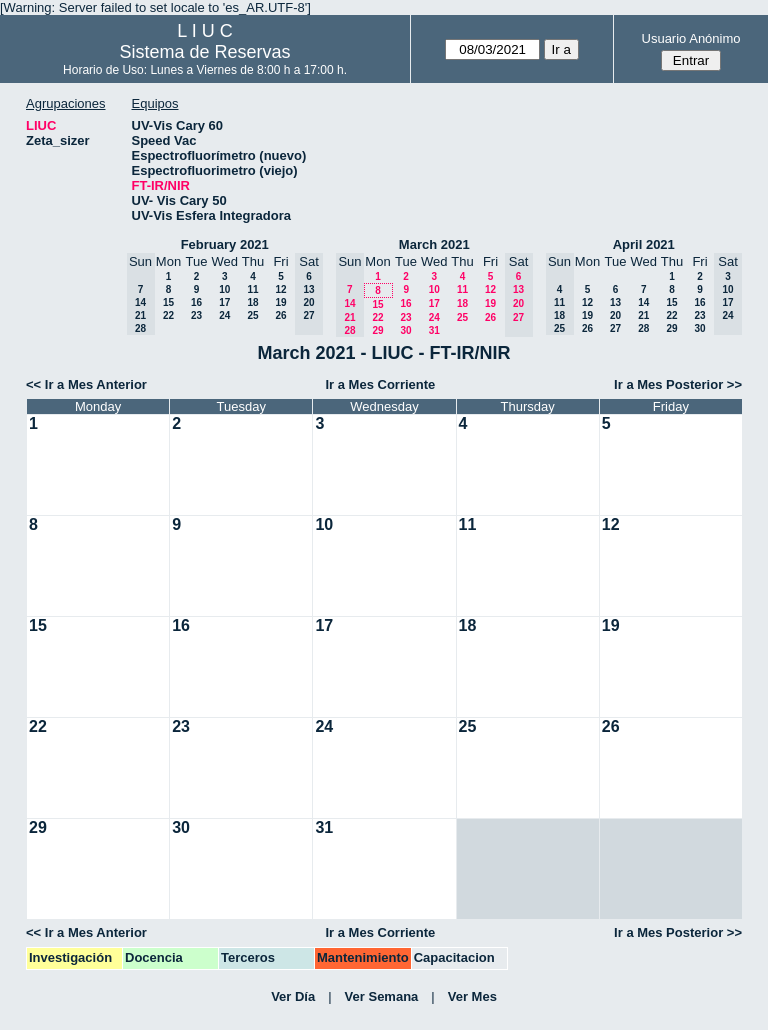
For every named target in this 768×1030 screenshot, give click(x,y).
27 (615, 328)
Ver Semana (382, 996)
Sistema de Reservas (205, 52)
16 (196, 302)
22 (168, 315)
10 (224, 289)
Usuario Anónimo (691, 38)
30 (405, 330)
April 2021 (644, 244)
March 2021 (434, 244)
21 (643, 315)
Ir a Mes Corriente (380, 384)
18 (252, 302)
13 (615, 302)
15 (168, 302)
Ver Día (293, 996)
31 (434, 330)
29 (377, 330)
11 (252, 289)
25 (252, 315)
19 (280, 302)
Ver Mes (472, 996)
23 (196, 315)
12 (280, 289)
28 (643, 328)
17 (224, 302)
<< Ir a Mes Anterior (86, 384)
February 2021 (225, 244)
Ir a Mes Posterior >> (678, 384)
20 (615, 315)
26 (280, 315)
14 (643, 302)
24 (224, 315)
